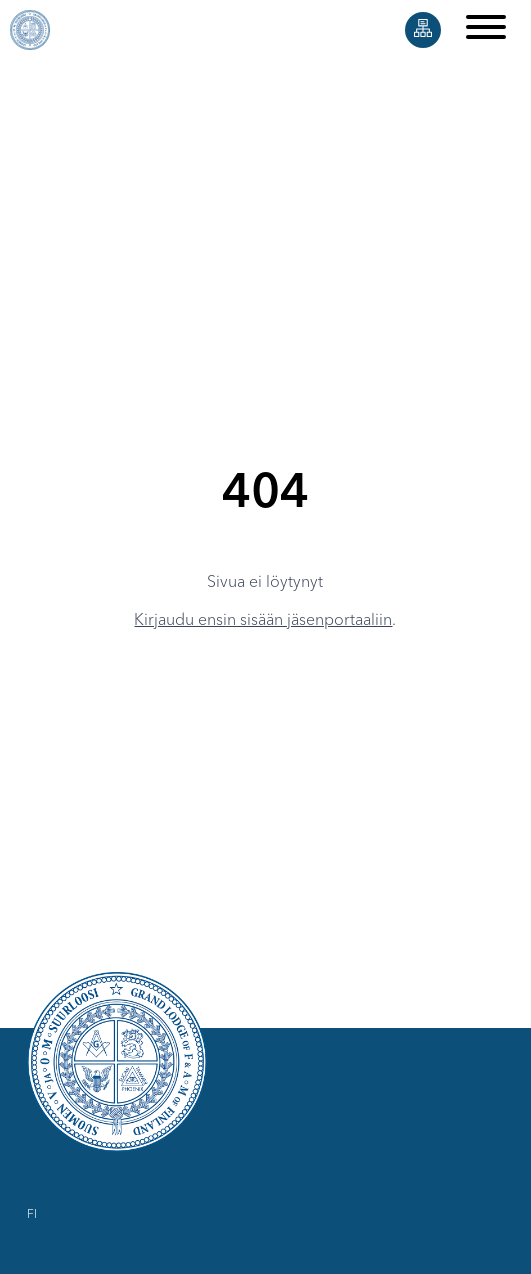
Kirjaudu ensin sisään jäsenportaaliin (263, 621)
